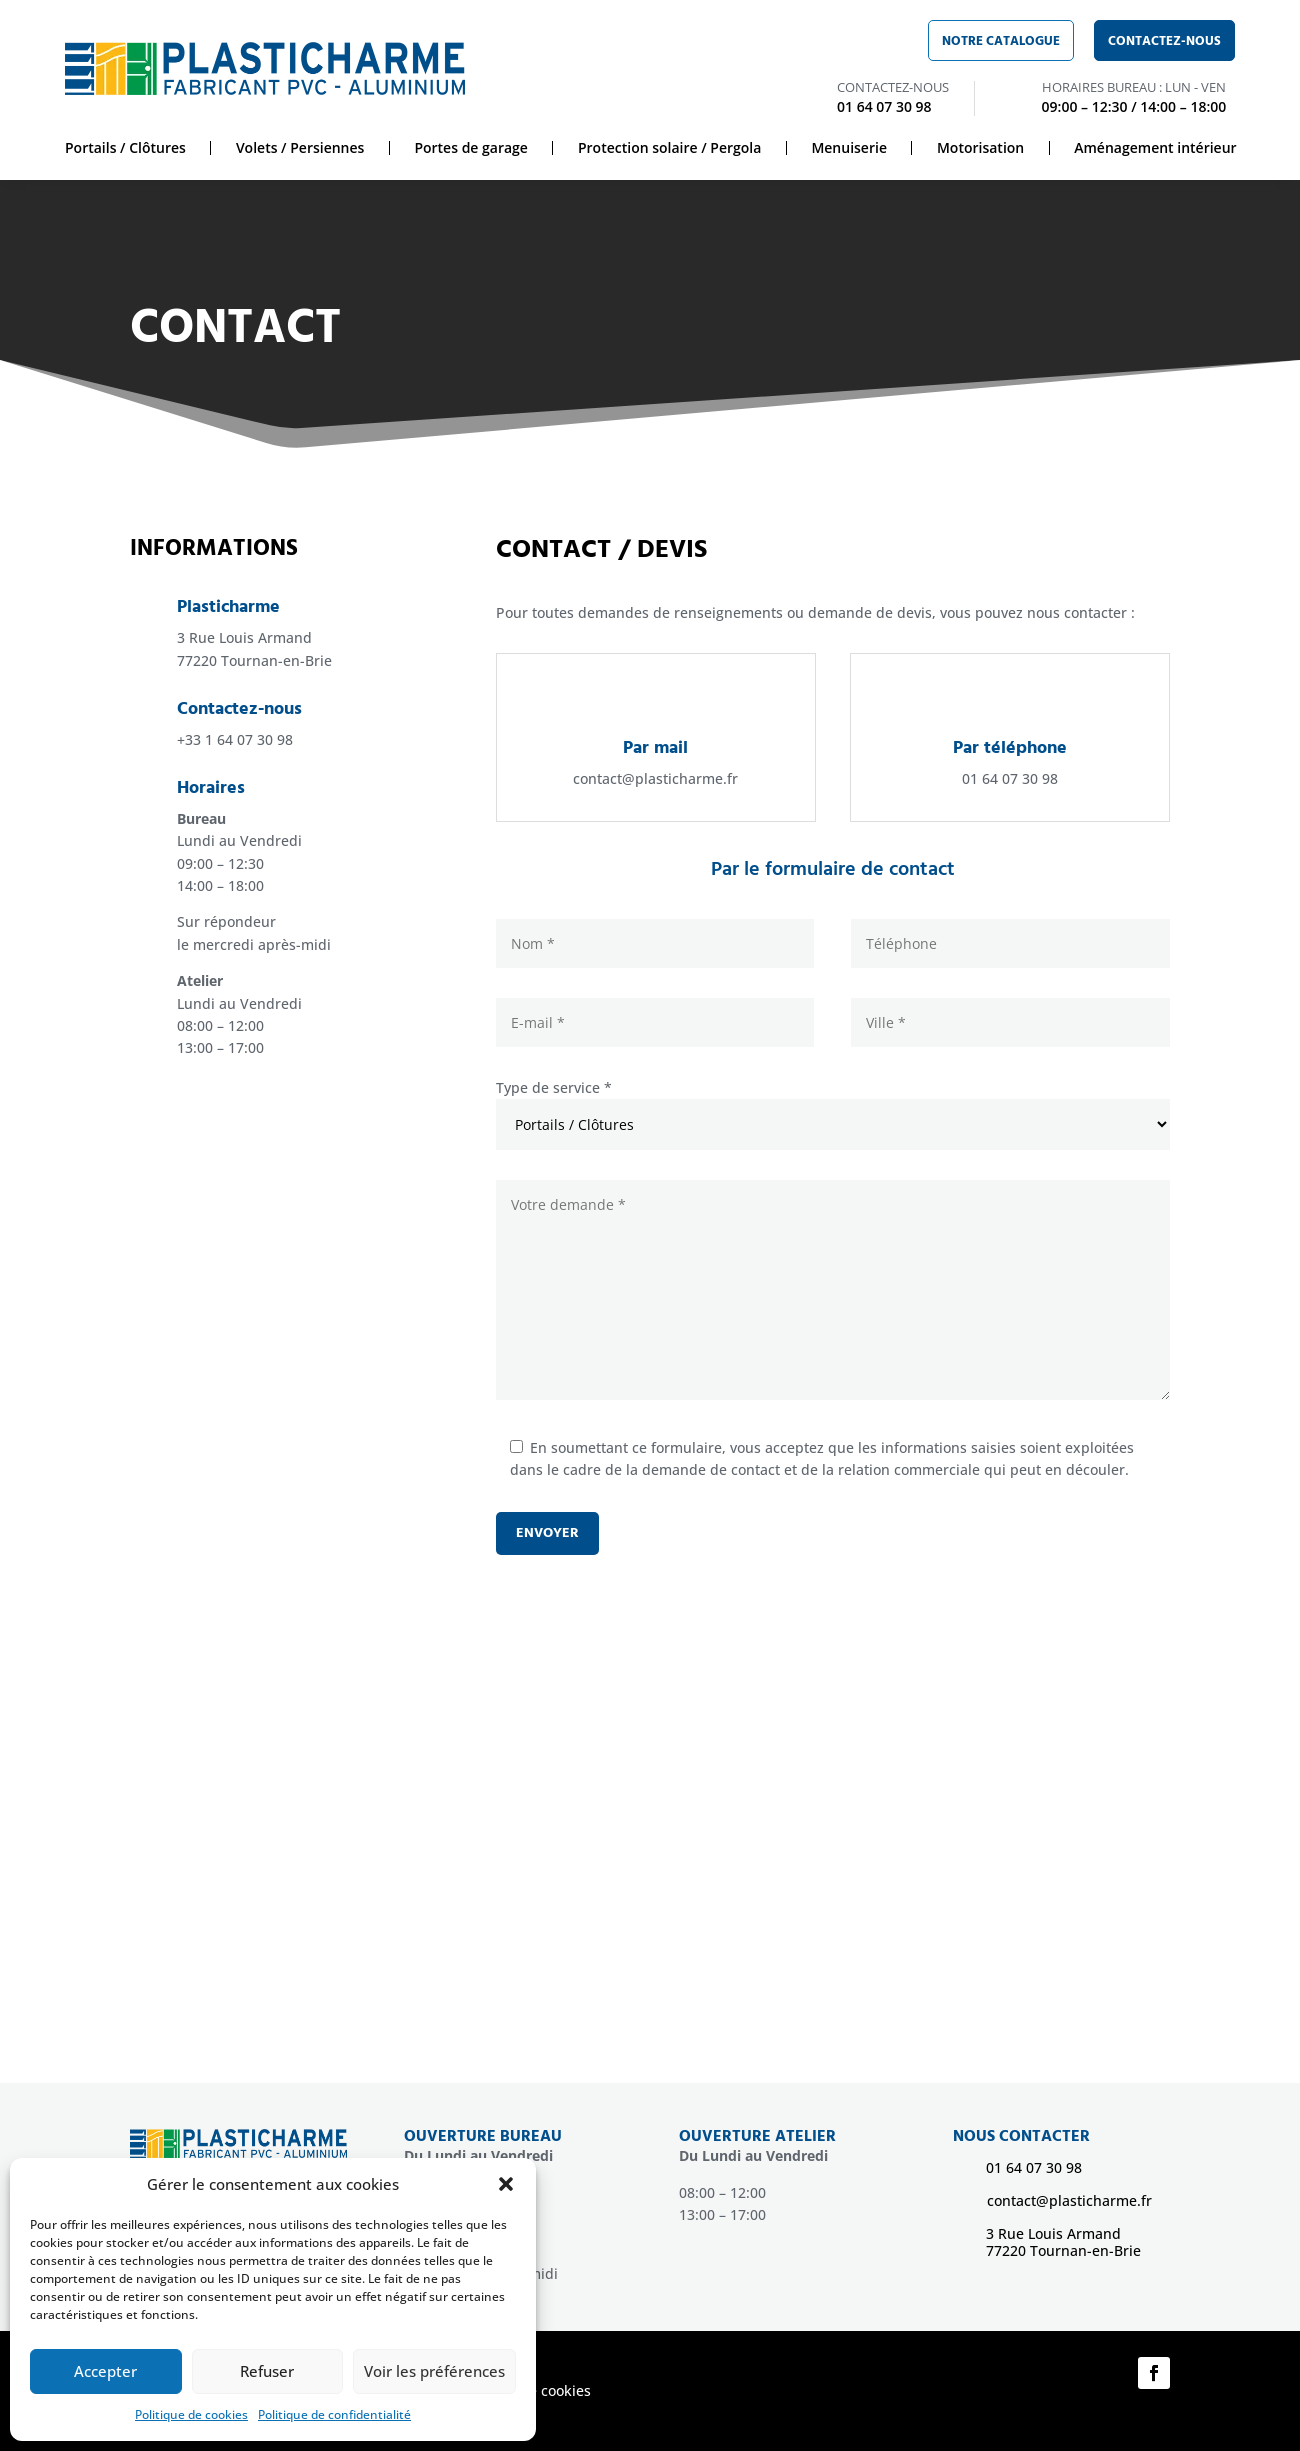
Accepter (105, 2371)
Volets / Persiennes (300, 148)
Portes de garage (471, 148)
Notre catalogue (1001, 41)
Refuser (267, 2371)
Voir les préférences (434, 2371)
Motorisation (980, 148)
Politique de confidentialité (334, 2414)
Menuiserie (849, 148)
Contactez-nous (1164, 41)
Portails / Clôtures (125, 148)
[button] (506, 2184)
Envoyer (547, 1533)
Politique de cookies (191, 2414)
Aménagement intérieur (1155, 148)
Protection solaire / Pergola (669, 148)
